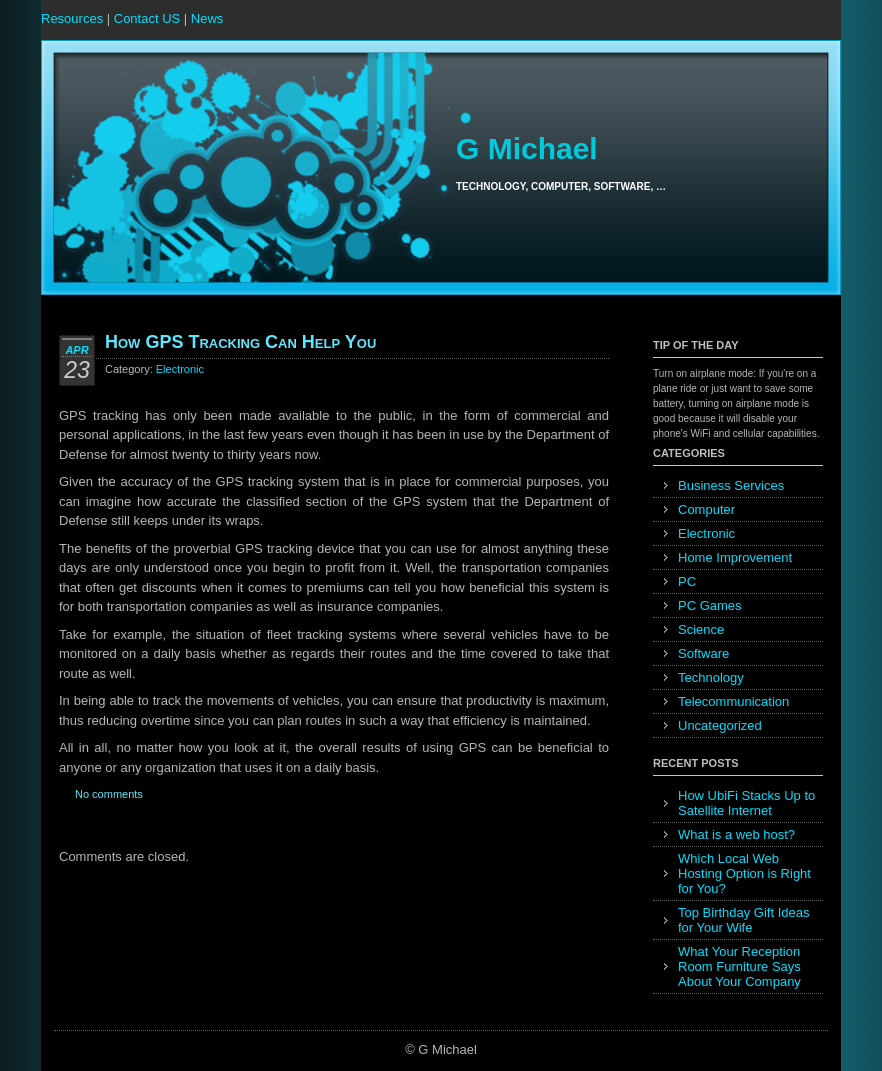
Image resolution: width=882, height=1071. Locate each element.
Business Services (731, 485)
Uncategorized (720, 725)
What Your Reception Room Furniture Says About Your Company (739, 966)
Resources (72, 18)
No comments (109, 794)
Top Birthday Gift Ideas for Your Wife (744, 920)
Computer (706, 509)
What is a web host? (736, 834)
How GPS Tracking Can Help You (240, 342)
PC (687, 581)
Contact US (147, 18)
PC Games (710, 605)
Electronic (180, 369)
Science (701, 629)
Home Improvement (735, 557)
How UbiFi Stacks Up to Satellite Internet (746, 803)
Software (703, 653)
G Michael (527, 148)
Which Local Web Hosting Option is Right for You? (744, 873)
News (207, 18)
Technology (711, 677)
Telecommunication (733, 701)
